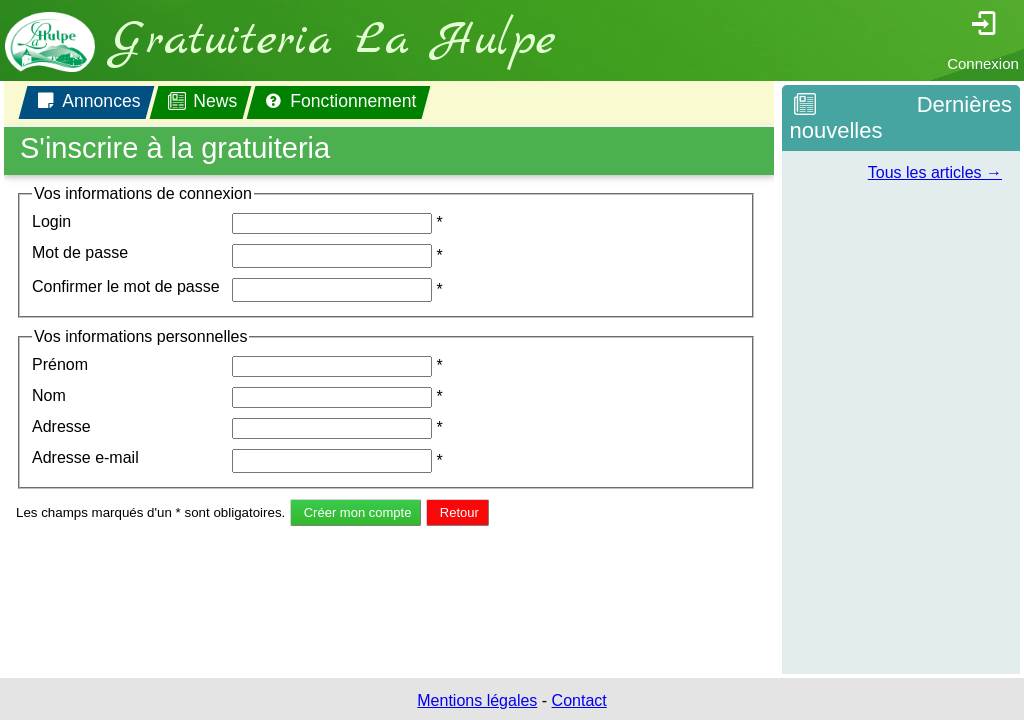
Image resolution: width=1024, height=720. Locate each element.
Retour (459, 512)
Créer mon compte (358, 512)
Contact (579, 700)
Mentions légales (477, 700)
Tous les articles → (935, 172)
